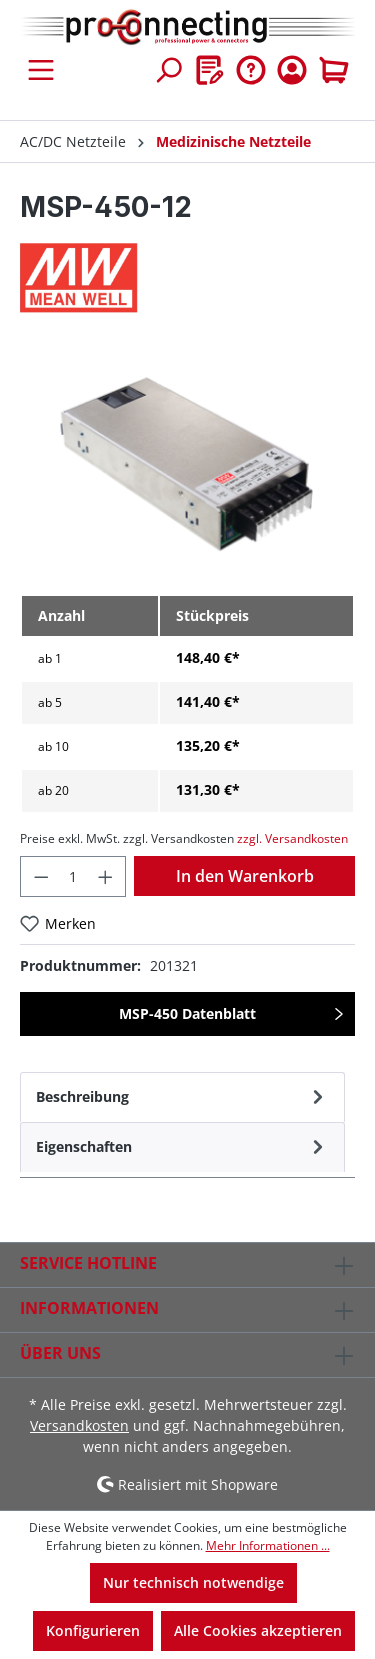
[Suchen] (168, 70)
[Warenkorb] (334, 70)
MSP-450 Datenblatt (187, 1013)
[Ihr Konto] (292, 70)
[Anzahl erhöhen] (106, 876)
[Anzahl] (73, 876)
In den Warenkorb (245, 876)
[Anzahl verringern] (41, 876)
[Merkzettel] (210, 70)
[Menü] (41, 70)
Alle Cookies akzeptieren (258, 1630)
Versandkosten (79, 1425)
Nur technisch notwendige (193, 1582)
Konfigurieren (93, 1630)
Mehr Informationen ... (268, 1545)
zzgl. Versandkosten (292, 838)
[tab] (182, 1097)
